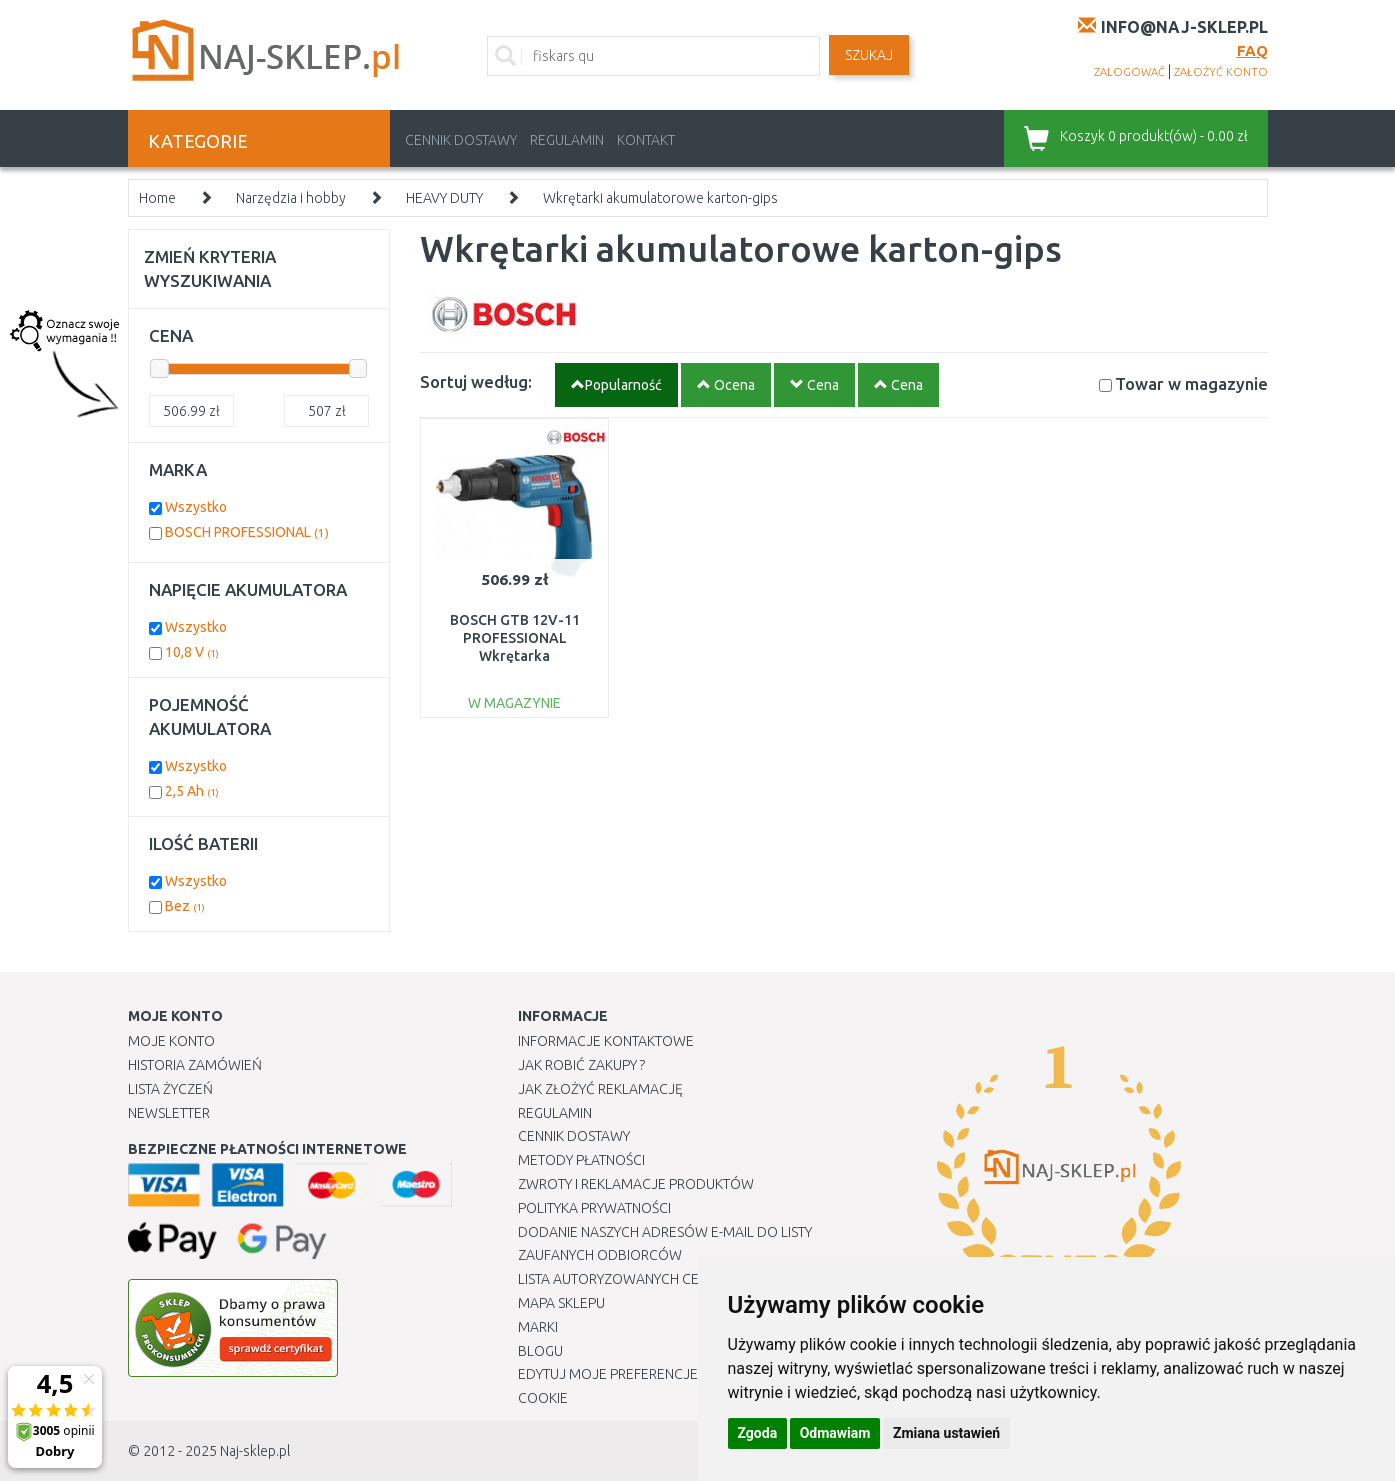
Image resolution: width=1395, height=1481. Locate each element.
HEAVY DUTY (444, 198)
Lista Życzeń (170, 1089)
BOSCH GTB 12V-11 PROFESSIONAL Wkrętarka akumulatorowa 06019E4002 (515, 656)
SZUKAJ (869, 55)
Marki (538, 1327)
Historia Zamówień (195, 1065)
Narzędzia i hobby (291, 198)
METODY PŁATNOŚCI (581, 1160)
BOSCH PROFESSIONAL (247, 532)
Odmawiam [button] (835, 1433)
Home (157, 198)
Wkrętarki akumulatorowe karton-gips (660, 198)
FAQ (1252, 50)
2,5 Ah (192, 791)
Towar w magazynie (1191, 383)
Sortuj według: (476, 381)
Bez (185, 906)
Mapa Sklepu (561, 1303)
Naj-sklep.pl (255, 1451)
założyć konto (1221, 72)
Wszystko (196, 507)
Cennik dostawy (461, 140)
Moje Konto (171, 1041)
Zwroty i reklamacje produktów (636, 1184)
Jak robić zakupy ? (581, 1065)
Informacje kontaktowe (606, 1041)
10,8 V (192, 652)
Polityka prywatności (594, 1208)
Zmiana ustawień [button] (946, 1433)
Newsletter (169, 1113)
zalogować (1129, 72)
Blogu (540, 1351)
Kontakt (646, 140)
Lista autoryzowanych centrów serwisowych (681, 1279)
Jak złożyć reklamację (600, 1089)
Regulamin (567, 140)
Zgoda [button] (758, 1433)
